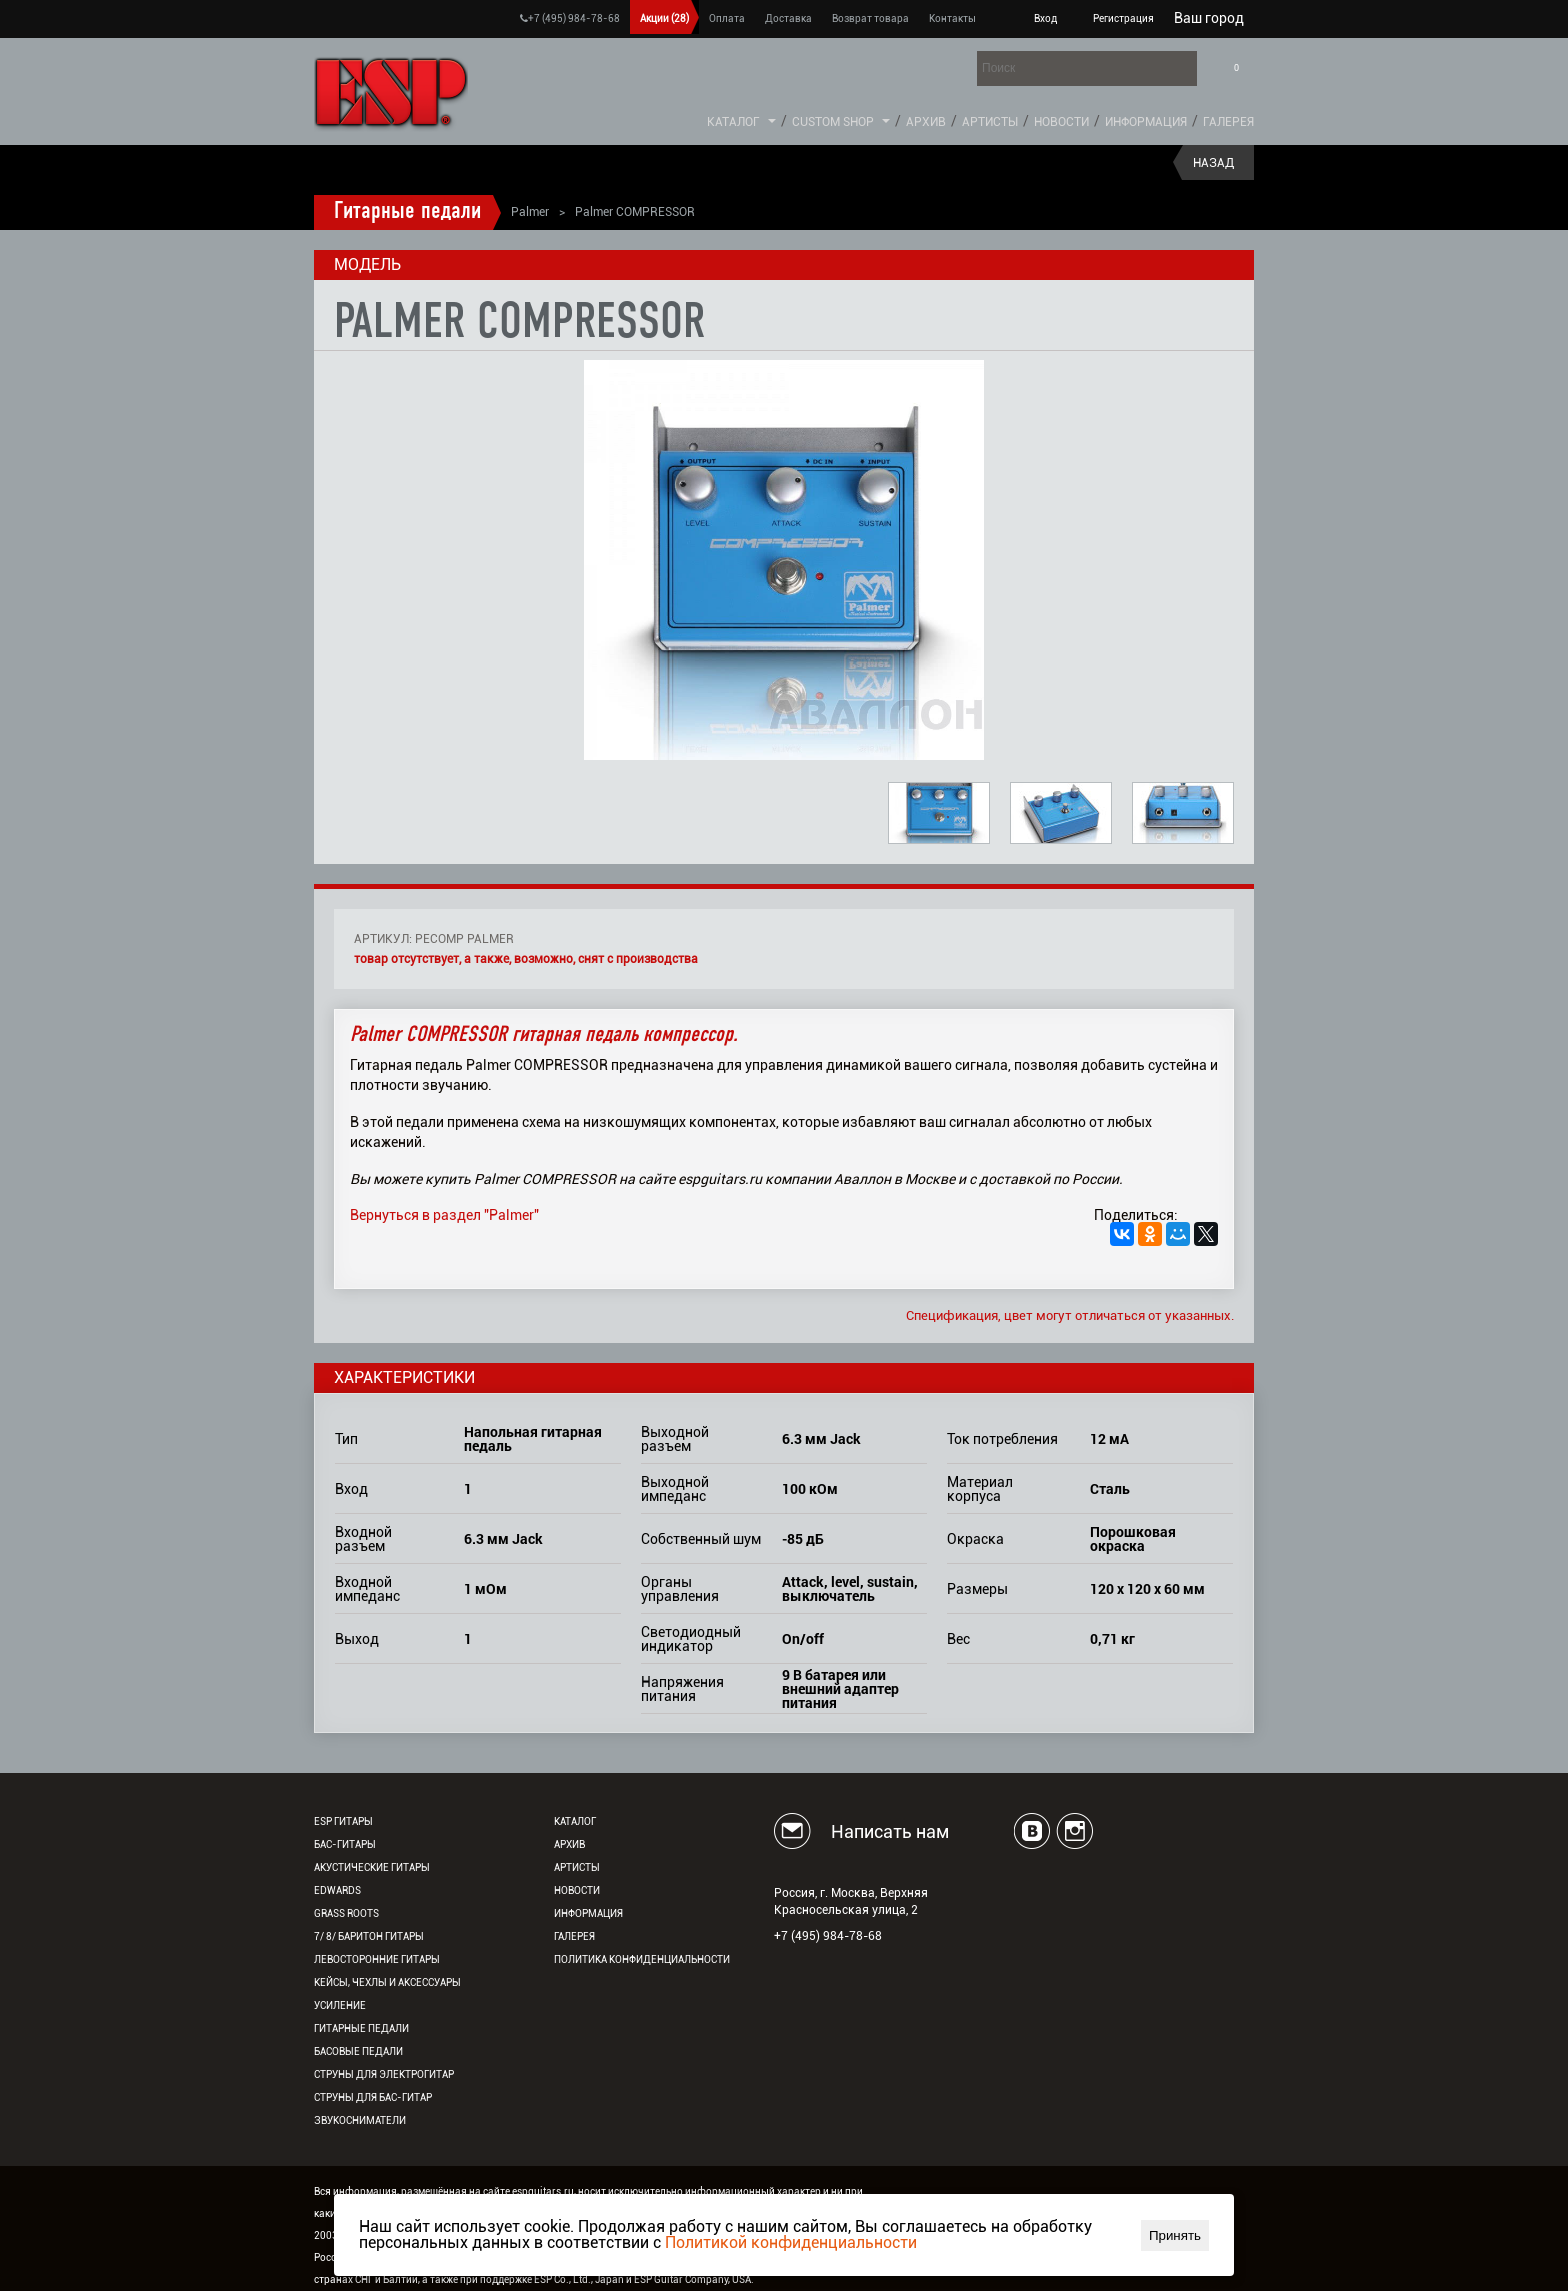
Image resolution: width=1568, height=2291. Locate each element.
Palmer (530, 212)
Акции (664, 18)
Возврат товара (870, 18)
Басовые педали (358, 2051)
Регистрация (1123, 18)
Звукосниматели (360, 2120)
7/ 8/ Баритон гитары (369, 1936)
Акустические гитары (372, 1867)
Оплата (727, 18)
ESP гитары (343, 1821)
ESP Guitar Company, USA (692, 2279)
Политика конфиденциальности (642, 1959)
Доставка (788, 18)
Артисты (990, 122)
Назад (1213, 163)
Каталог (733, 122)
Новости (1061, 122)
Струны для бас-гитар (373, 2097)
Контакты (952, 18)
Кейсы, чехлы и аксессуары (387, 1982)
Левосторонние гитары (377, 1959)
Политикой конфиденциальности (791, 2242)
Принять (1175, 2235)
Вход (1045, 18)
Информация (1146, 122)
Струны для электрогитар (384, 2074)
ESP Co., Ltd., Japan (579, 2279)
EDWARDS (337, 1890)
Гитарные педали (407, 212)
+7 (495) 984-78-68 (570, 18)
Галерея (1228, 122)
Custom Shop (833, 122)
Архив (926, 122)
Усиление (340, 2005)
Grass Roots (346, 1913)
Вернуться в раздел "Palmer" (444, 1215)
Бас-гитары (345, 1844)
